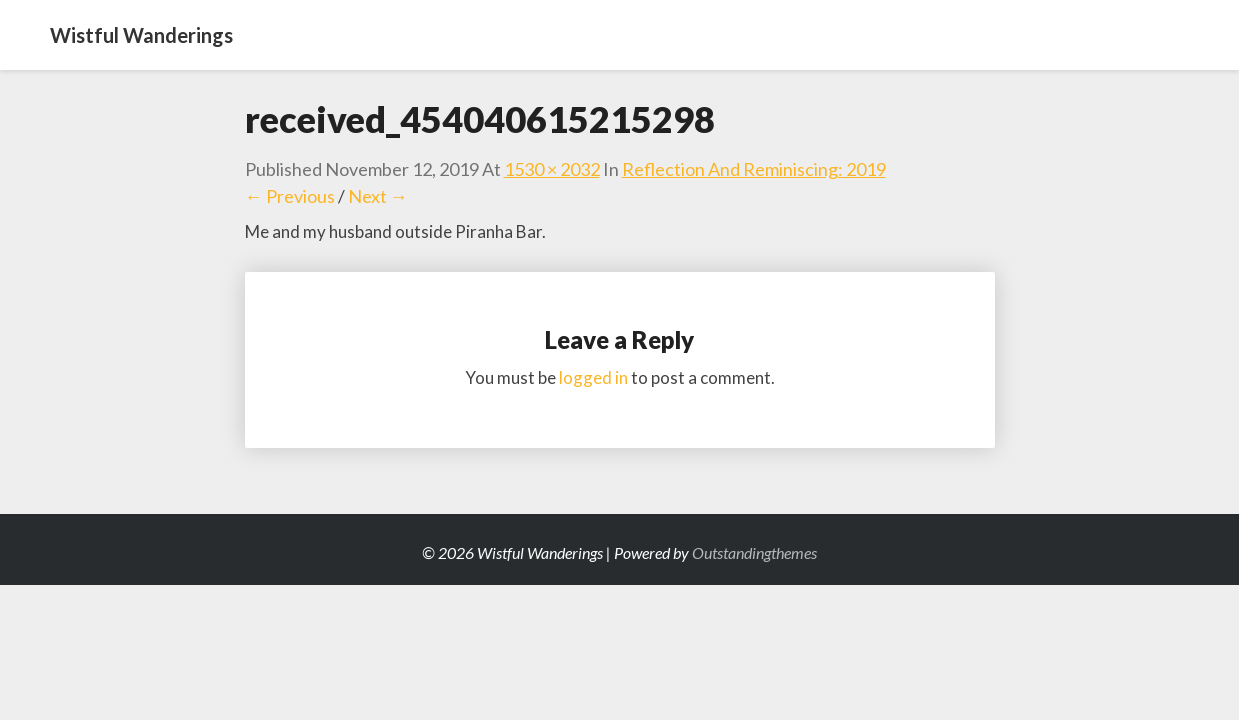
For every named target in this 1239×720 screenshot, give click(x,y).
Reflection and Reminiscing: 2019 (754, 169)
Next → (378, 196)
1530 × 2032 (552, 169)
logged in (593, 377)
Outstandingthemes (754, 552)
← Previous (290, 196)
